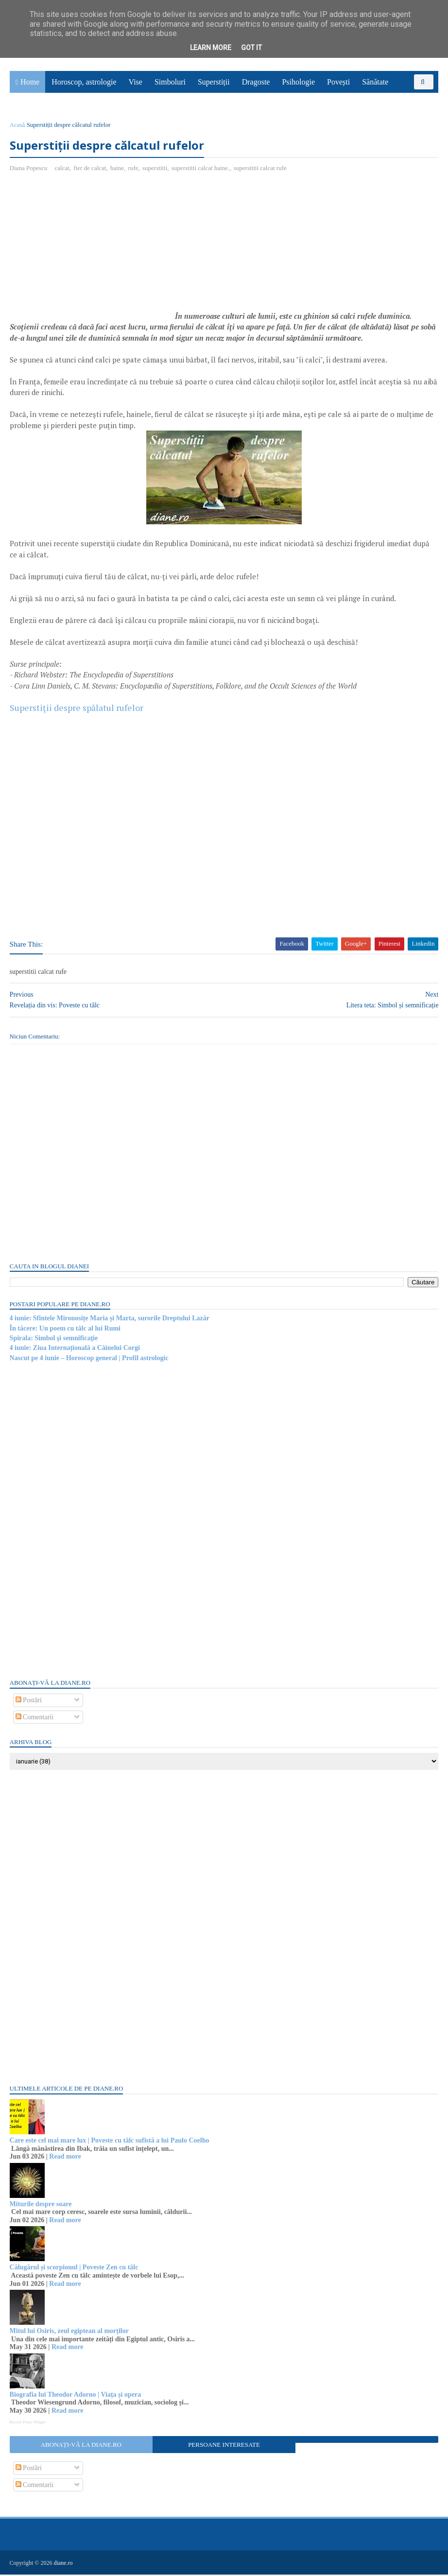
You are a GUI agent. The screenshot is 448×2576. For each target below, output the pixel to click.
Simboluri (170, 83)
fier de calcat (90, 169)
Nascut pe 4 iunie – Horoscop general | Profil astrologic (89, 1359)
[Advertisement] (91, 252)
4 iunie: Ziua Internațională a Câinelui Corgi (75, 1349)
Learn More (210, 48)
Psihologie (298, 83)
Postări (29, 1701)
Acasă (17, 125)
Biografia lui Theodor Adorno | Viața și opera (75, 2395)
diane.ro (63, 2564)
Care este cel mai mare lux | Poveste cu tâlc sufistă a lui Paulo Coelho (109, 2141)
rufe (133, 169)
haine (117, 169)
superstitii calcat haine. (200, 169)
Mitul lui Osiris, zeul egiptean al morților (69, 2331)
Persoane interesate (224, 2445)
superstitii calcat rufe (260, 169)
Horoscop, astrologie (84, 83)
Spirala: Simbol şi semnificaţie (54, 1339)
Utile (408, 98)
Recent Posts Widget (28, 2423)
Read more (65, 2157)
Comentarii (35, 1718)
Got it (251, 48)
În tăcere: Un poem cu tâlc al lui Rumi (65, 1329)
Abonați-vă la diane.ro (81, 2445)
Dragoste (256, 83)
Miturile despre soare (41, 2205)
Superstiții (214, 83)
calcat (62, 169)
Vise (135, 83)
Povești (338, 83)
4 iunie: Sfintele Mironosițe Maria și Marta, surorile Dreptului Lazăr (109, 1319)
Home (29, 83)
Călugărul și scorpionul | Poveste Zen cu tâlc (74, 2268)
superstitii (154, 169)
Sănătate (375, 83)
